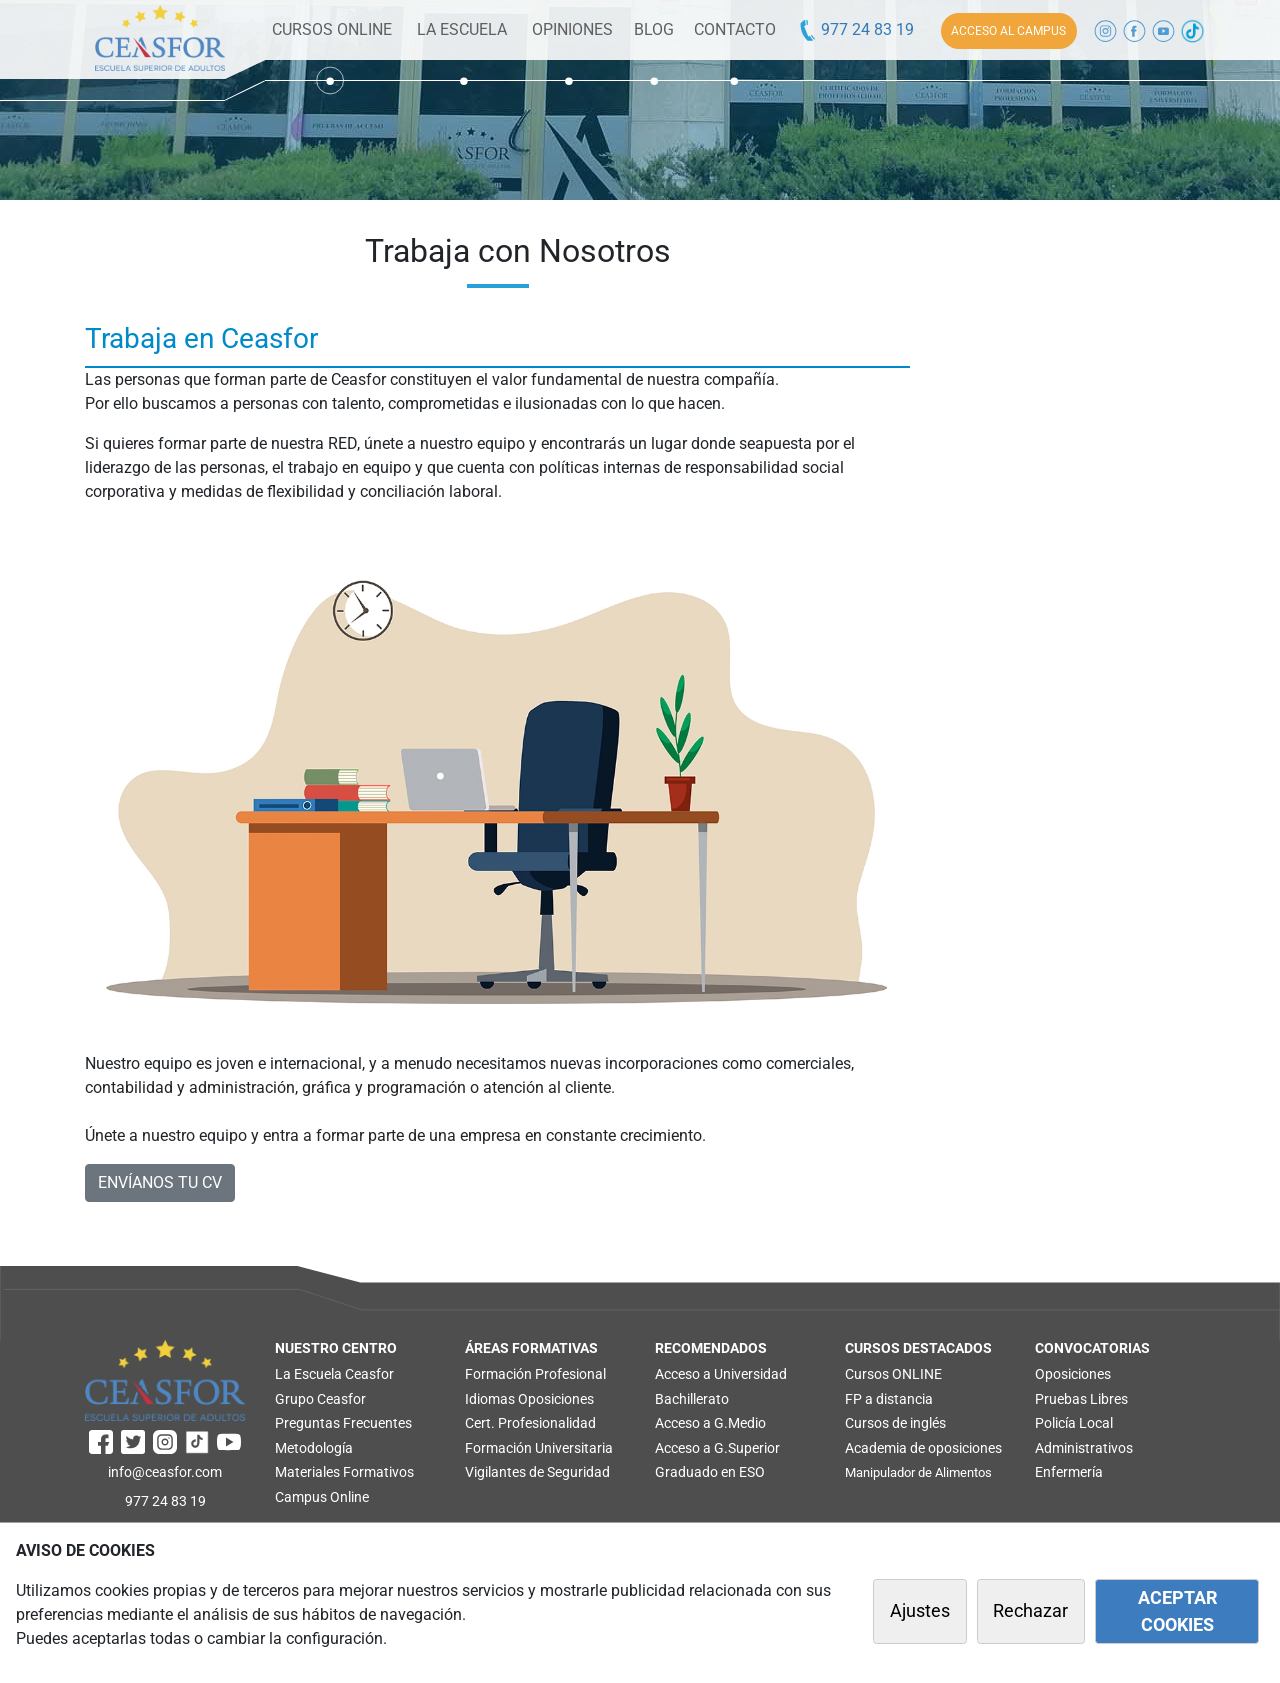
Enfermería (1069, 1472)
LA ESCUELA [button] (462, 29)
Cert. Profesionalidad (530, 1423)
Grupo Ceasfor (320, 1399)
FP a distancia (889, 1399)
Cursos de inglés (895, 1423)
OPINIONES (572, 29)
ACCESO (1008, 31)
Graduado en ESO (710, 1472)
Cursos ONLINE (893, 1374)
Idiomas (490, 1399)
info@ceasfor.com (165, 1472)
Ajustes (920, 1611)
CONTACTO (735, 29)
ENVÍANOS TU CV (160, 1182)
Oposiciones (556, 1399)
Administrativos (1084, 1448)
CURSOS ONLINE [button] (332, 29)
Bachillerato (692, 1399)
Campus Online (322, 1497)
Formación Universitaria (539, 1448)
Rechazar (1030, 1611)
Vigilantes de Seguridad (537, 1472)
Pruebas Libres (1081, 1399)
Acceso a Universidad (721, 1374)
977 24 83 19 (855, 29)
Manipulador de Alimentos (918, 1472)
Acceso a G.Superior (717, 1448)
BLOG (654, 29)
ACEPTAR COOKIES (1177, 1611)
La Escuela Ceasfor (334, 1374)
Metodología (314, 1448)
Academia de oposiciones (923, 1448)
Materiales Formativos (344, 1472)
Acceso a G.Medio (710, 1423)
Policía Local (1074, 1423)
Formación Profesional (535, 1374)
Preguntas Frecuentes (343, 1423)
